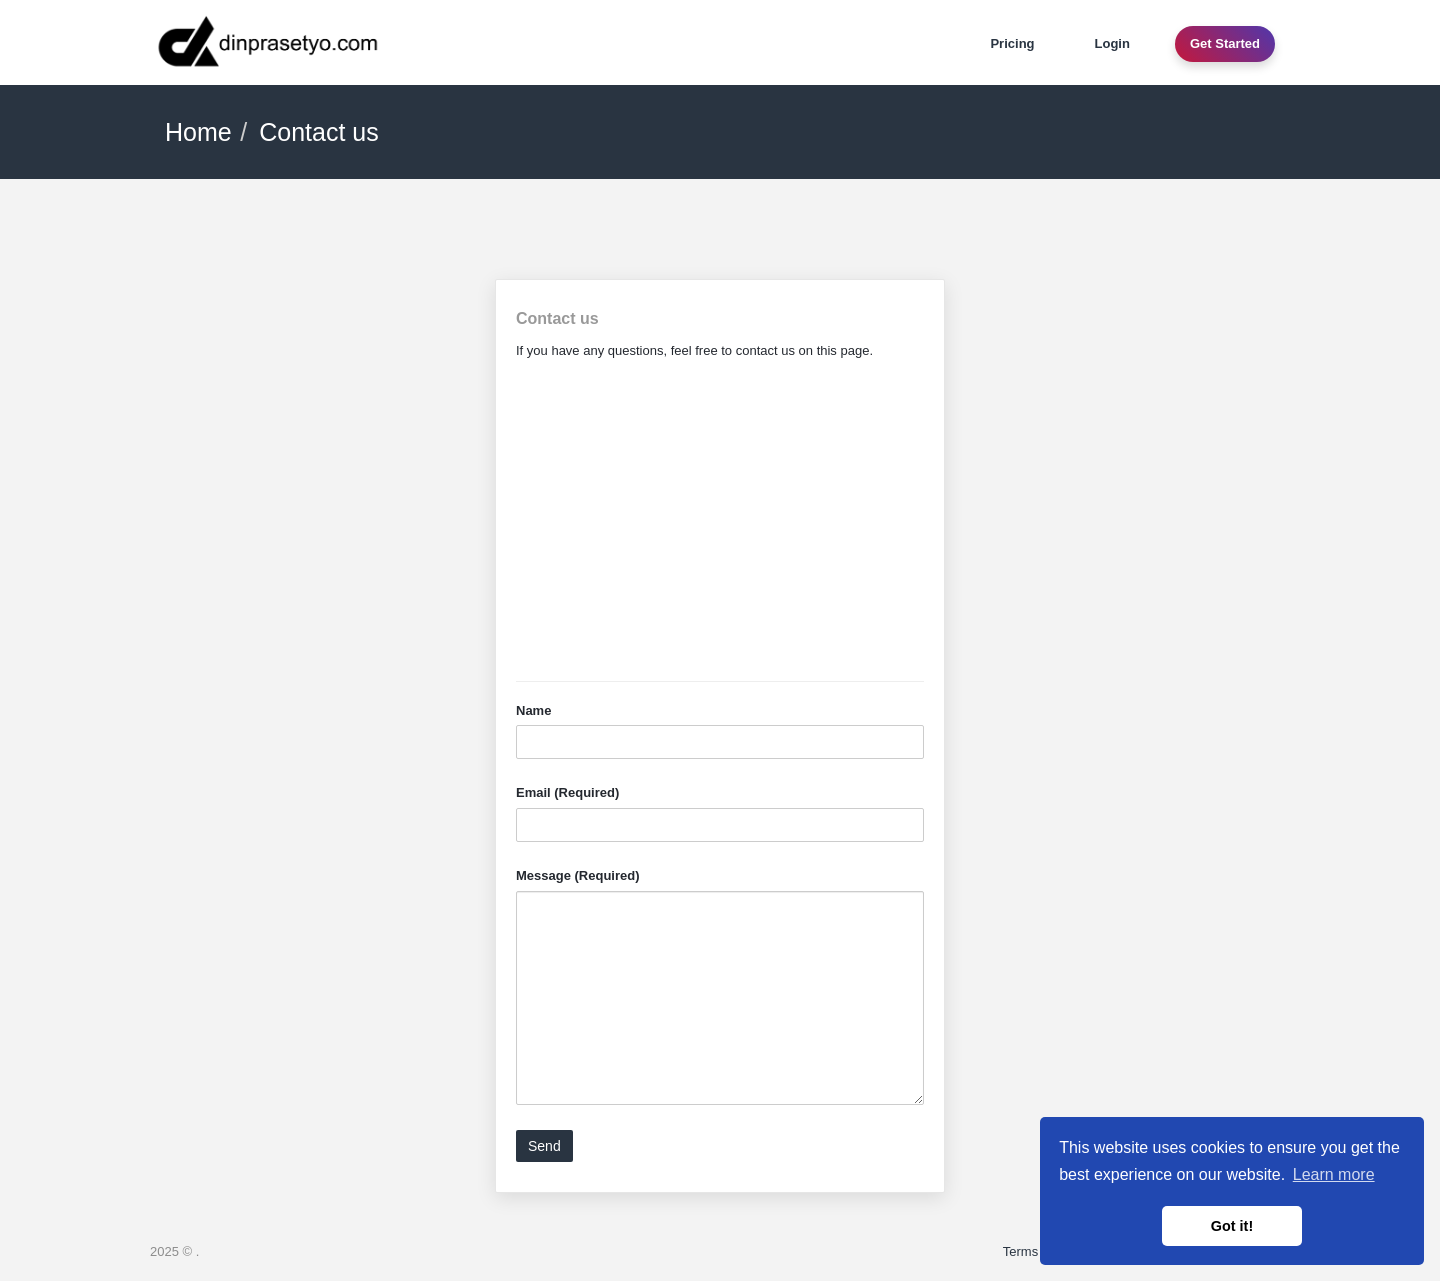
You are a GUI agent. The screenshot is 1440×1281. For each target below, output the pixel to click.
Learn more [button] (1334, 1174)
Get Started (1225, 43)
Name (533, 710)
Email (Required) (567, 792)
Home (198, 132)
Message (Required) (578, 875)
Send (544, 1146)
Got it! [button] (1232, 1226)
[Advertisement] (720, 521)
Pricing (1012, 43)
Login (1112, 43)
